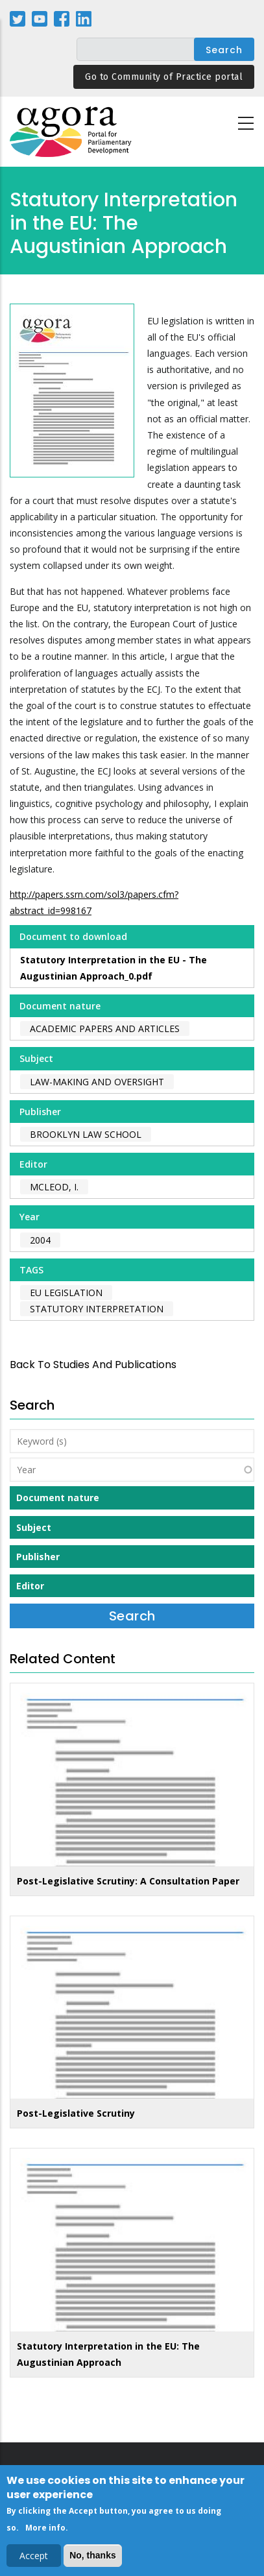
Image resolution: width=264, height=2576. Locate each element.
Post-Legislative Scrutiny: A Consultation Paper (128, 1881)
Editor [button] (30, 1586)
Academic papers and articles (105, 1028)
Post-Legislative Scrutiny (76, 2113)
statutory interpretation (96, 1309)
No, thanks (92, 2558)
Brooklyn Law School (85, 1134)
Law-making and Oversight (97, 1082)
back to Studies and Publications (93, 1364)
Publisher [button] (38, 1556)
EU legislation (66, 1292)
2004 (40, 1240)
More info (45, 2530)
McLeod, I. (54, 1187)
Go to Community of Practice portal (164, 76)
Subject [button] (33, 1527)
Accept (33, 2558)
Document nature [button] (57, 1497)
